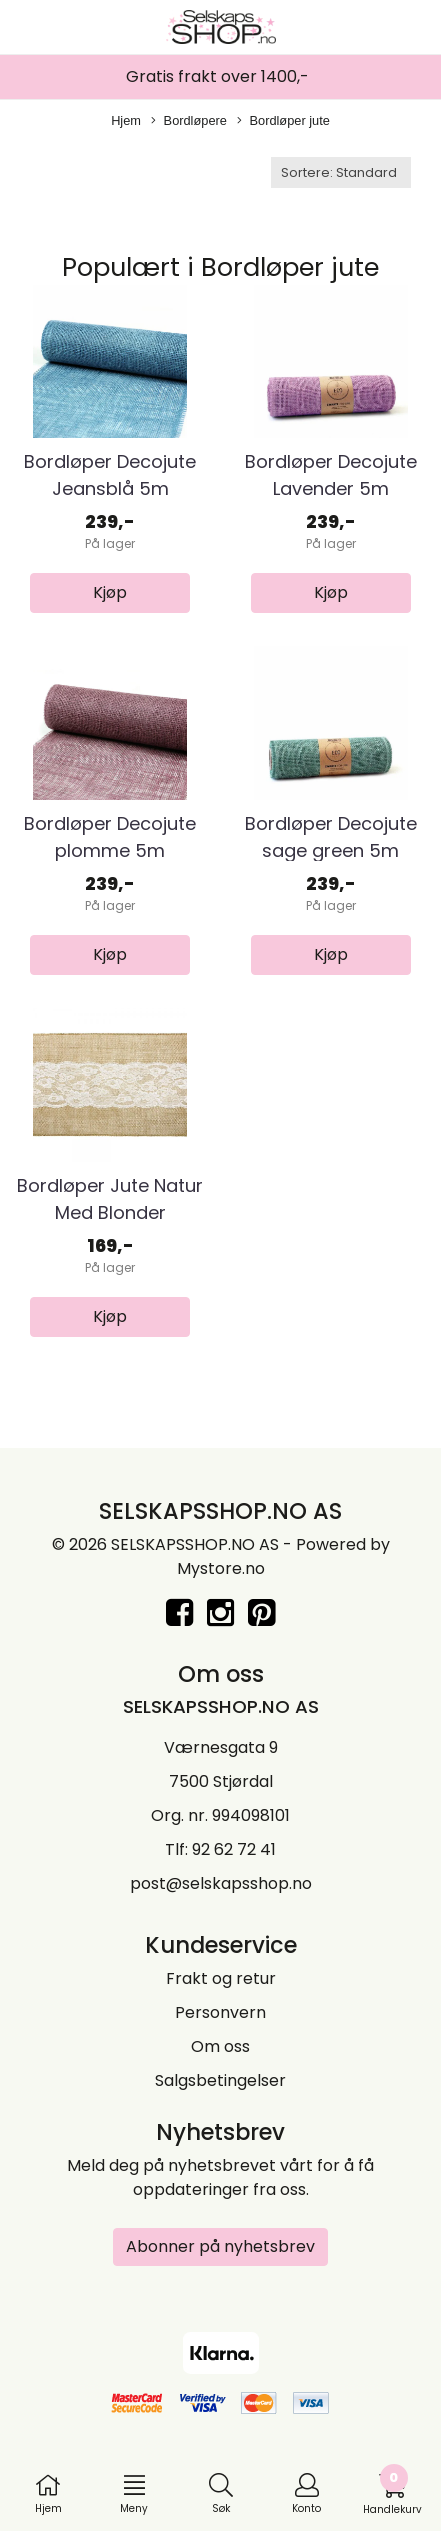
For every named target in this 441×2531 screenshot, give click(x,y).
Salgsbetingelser (220, 2080)
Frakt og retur (221, 1978)
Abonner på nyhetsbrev (220, 2246)
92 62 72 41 (234, 1849)
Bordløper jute (283, 121)
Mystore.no (221, 1568)
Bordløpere (189, 121)
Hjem (126, 120)
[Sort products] (341, 172)
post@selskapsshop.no (221, 1883)
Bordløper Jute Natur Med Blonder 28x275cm (110, 1212)
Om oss (220, 2046)
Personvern (220, 2012)
